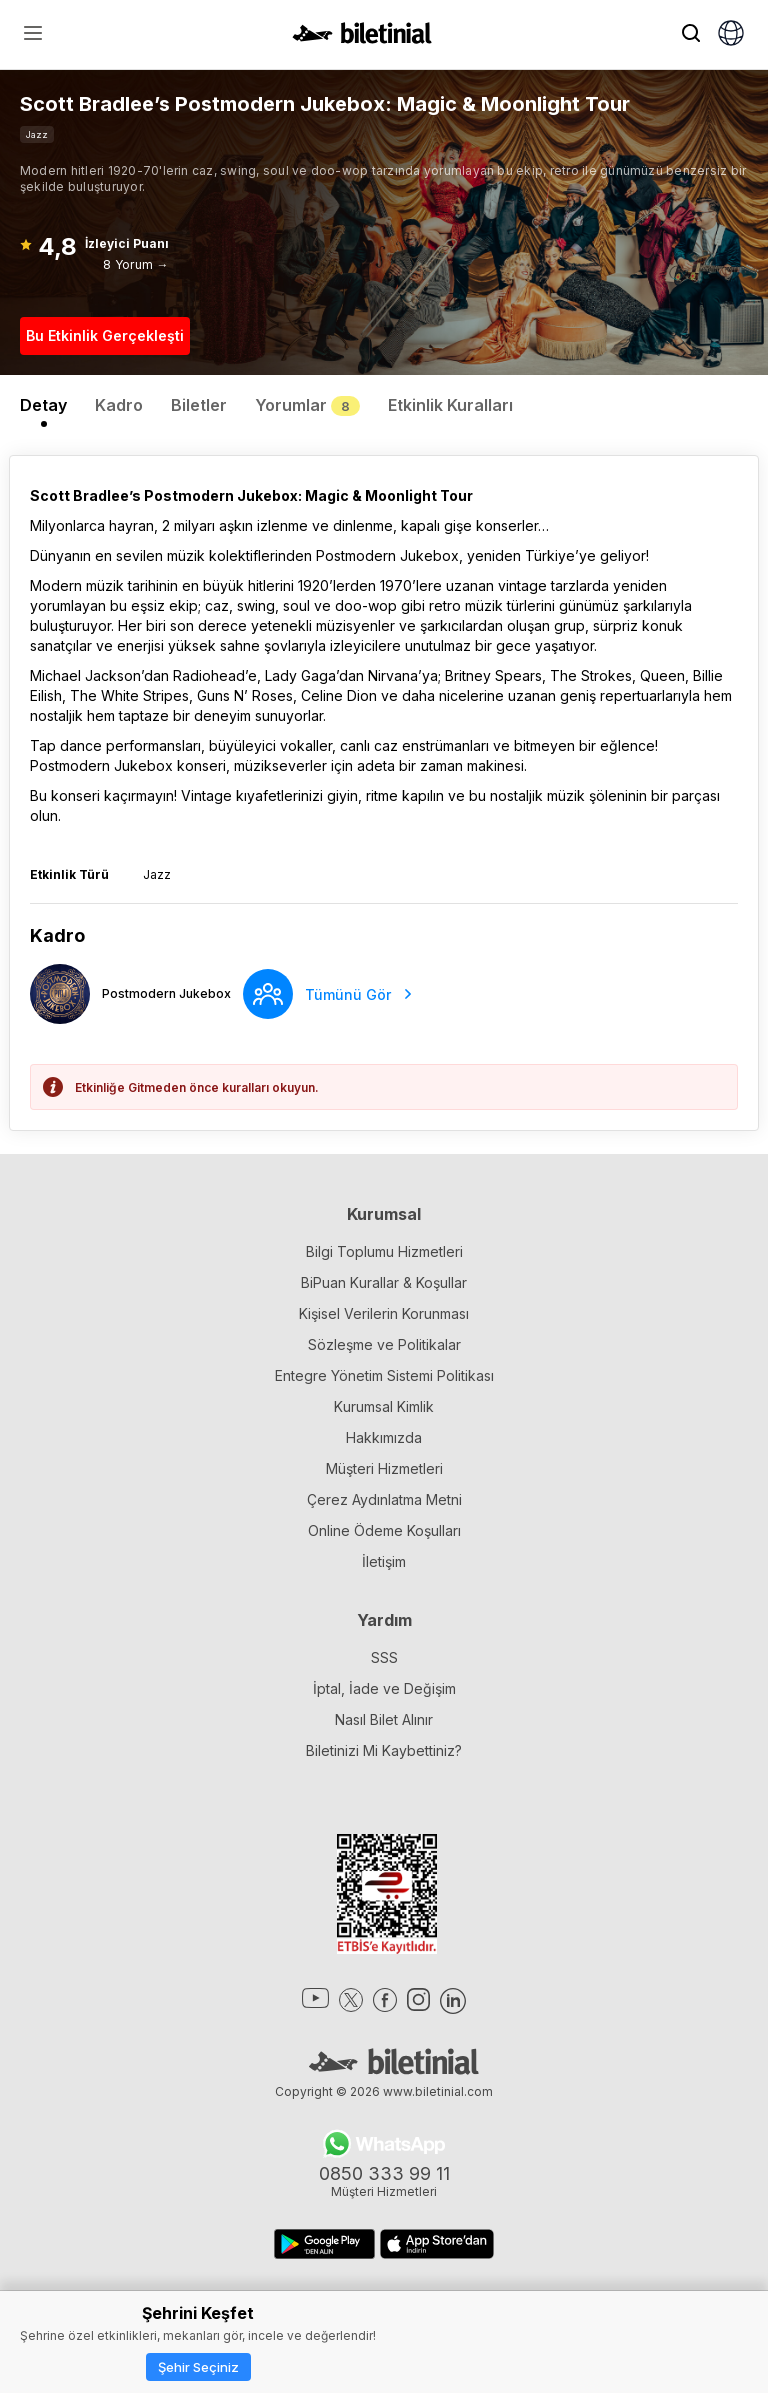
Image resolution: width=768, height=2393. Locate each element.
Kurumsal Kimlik (384, 1406)
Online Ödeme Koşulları (384, 1530)
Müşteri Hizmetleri (384, 1468)
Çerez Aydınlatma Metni (384, 1499)
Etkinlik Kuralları (450, 405)
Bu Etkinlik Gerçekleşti (105, 335)
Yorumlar (307, 405)
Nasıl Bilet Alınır (384, 1719)
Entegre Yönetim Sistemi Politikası (384, 1375)
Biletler (199, 405)
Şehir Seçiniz (198, 2367)
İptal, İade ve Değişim (384, 1688)
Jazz (37, 134)
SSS (384, 1657)
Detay (43, 405)
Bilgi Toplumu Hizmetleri (384, 1251)
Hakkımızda (384, 1437)
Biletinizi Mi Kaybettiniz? (384, 1750)
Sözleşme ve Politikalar (384, 1344)
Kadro (119, 405)
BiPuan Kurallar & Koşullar (384, 1282)
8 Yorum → (135, 264)
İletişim (384, 1561)
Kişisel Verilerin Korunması (384, 1313)
